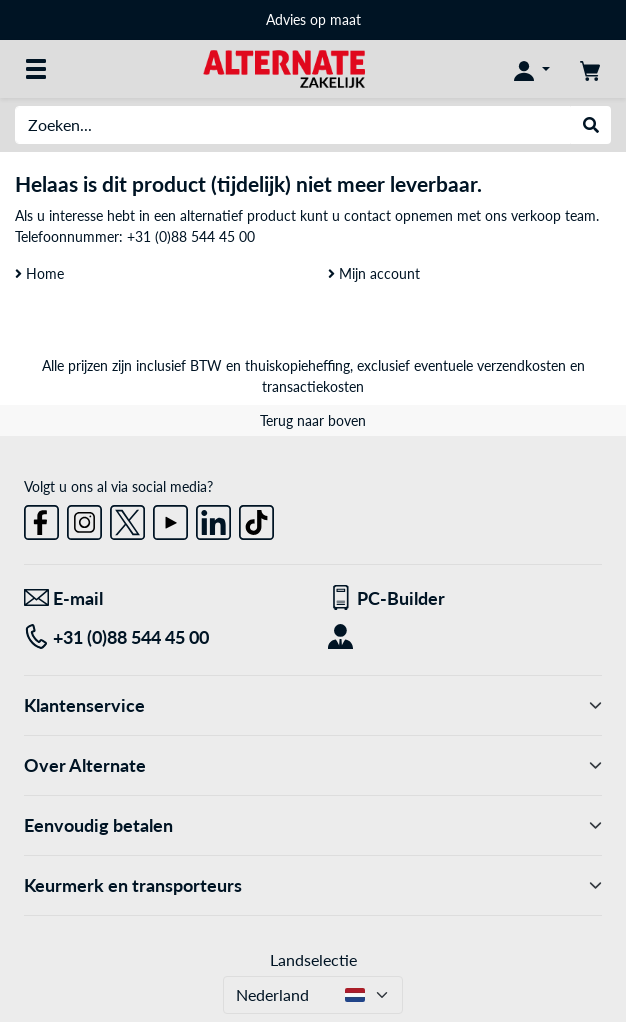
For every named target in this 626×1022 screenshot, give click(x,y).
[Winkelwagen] (590, 69)
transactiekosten (313, 386)
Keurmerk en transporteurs (313, 885)
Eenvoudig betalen (313, 825)
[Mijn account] (532, 69)
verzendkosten (521, 365)
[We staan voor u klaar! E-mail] (161, 598)
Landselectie (313, 959)
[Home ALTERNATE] (283, 67)
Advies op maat (313, 19)
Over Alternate (313, 765)
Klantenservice (313, 705)
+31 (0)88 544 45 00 (191, 236)
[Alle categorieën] (36, 69)
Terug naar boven (313, 420)
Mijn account (374, 273)
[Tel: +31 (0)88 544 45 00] (161, 637)
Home (39, 273)
